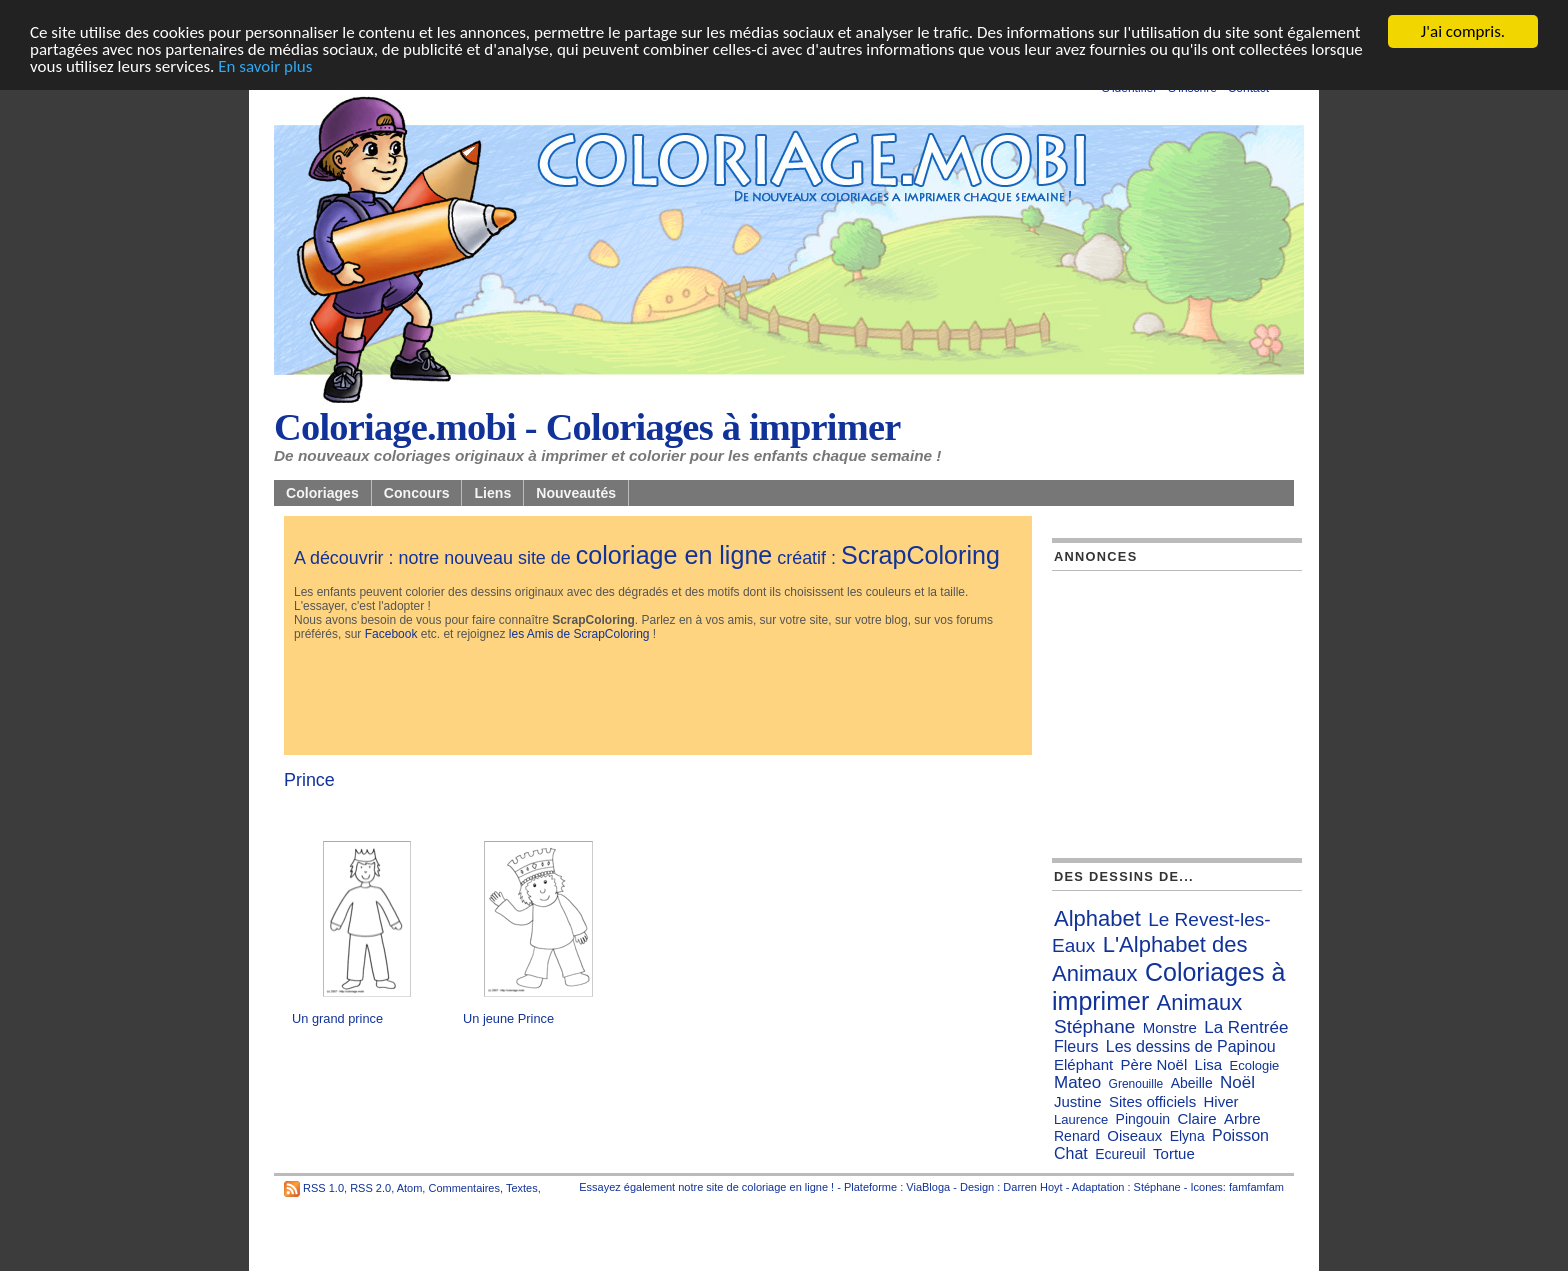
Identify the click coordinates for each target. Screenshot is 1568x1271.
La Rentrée (1246, 1027)
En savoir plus (265, 66)
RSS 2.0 (370, 1188)
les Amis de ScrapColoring (579, 634)
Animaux (1200, 1002)
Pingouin (1143, 1119)
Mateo (1077, 1082)
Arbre (1242, 1118)
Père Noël (1154, 1064)
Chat (1071, 1153)
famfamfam (1256, 1187)
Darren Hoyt (1032, 1187)
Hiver (1220, 1101)
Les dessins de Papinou (1191, 1046)
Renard (1077, 1136)
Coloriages (322, 493)
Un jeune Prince (508, 1018)
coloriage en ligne (674, 555)
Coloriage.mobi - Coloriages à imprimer (587, 427)
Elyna (1187, 1136)
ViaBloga (928, 1187)
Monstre (1170, 1027)
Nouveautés (576, 493)
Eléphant (1083, 1064)
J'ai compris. (1463, 31)
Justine (1078, 1101)
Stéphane (1094, 1026)
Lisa (1209, 1064)
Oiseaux (1134, 1135)
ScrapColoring (920, 555)
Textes (522, 1188)
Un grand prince (337, 1018)
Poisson (1240, 1135)
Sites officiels (1152, 1101)
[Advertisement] (658, 700)
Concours (417, 493)
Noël (1237, 1082)
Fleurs (1076, 1046)
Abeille (1192, 1083)
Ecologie (1254, 1065)
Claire (1196, 1118)
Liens (492, 493)
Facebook (391, 634)
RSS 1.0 (323, 1188)
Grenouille (1136, 1084)
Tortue (1174, 1153)
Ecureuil (1120, 1154)
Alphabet (1097, 918)
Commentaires (464, 1188)
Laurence (1081, 1119)
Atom (410, 1188)
